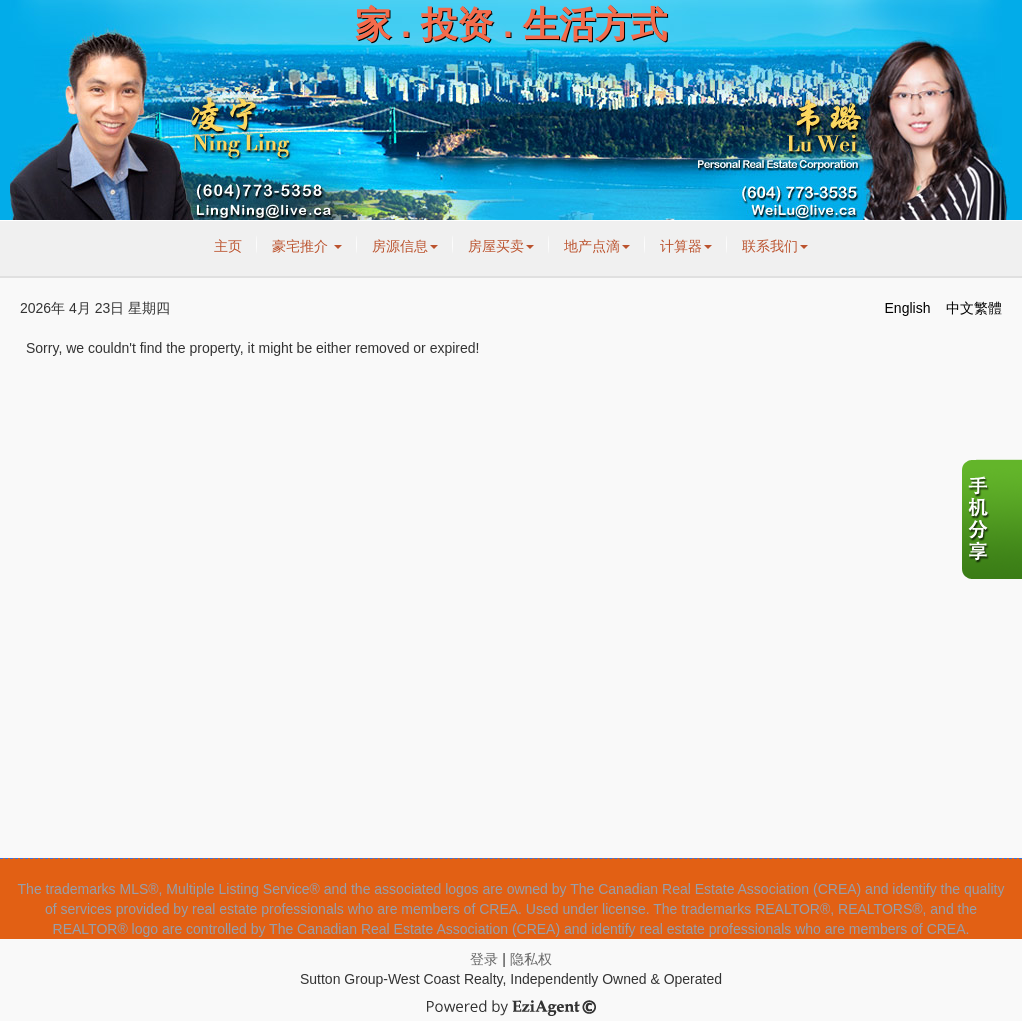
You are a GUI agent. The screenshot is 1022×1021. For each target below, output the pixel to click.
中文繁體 (974, 308)
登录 (484, 959)
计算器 (686, 246)
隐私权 (531, 959)
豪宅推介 (307, 246)
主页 (228, 246)
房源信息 (405, 246)
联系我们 (775, 246)
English (908, 308)
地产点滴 (597, 246)
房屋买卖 (501, 246)
